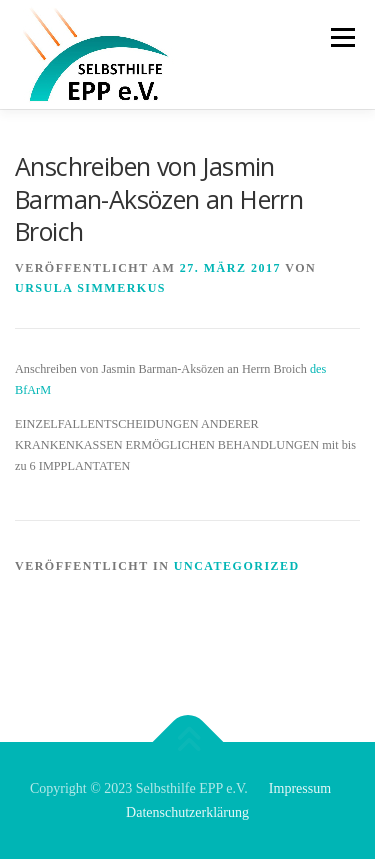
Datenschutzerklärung (187, 812)
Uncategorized (237, 566)
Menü (340, 37)
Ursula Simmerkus (90, 288)
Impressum (300, 788)
